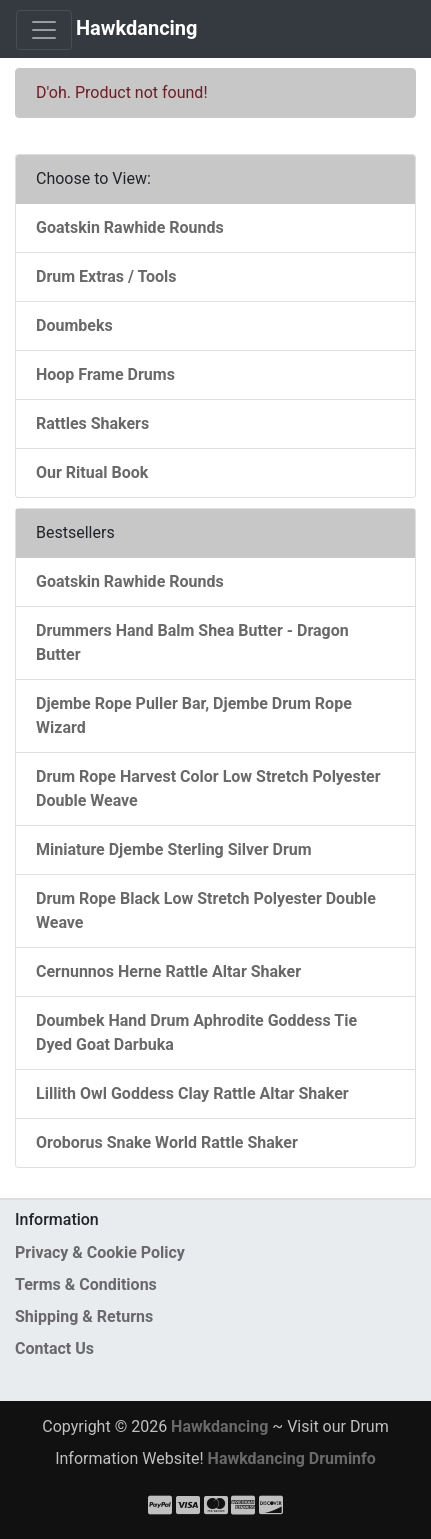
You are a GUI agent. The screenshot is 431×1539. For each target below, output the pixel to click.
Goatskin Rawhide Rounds (130, 227)
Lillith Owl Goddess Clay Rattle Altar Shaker (192, 1093)
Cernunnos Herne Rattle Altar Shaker (168, 971)
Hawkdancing (137, 28)
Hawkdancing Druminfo (292, 1458)
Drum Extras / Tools (106, 276)
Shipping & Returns (84, 1316)
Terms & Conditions (86, 1284)
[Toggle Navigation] (44, 30)
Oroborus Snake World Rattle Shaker (167, 1142)
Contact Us (54, 1348)
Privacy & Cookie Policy (100, 1252)
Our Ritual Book (92, 472)
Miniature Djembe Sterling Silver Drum (174, 849)
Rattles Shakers (92, 423)
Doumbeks (74, 325)
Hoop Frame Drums (105, 374)
